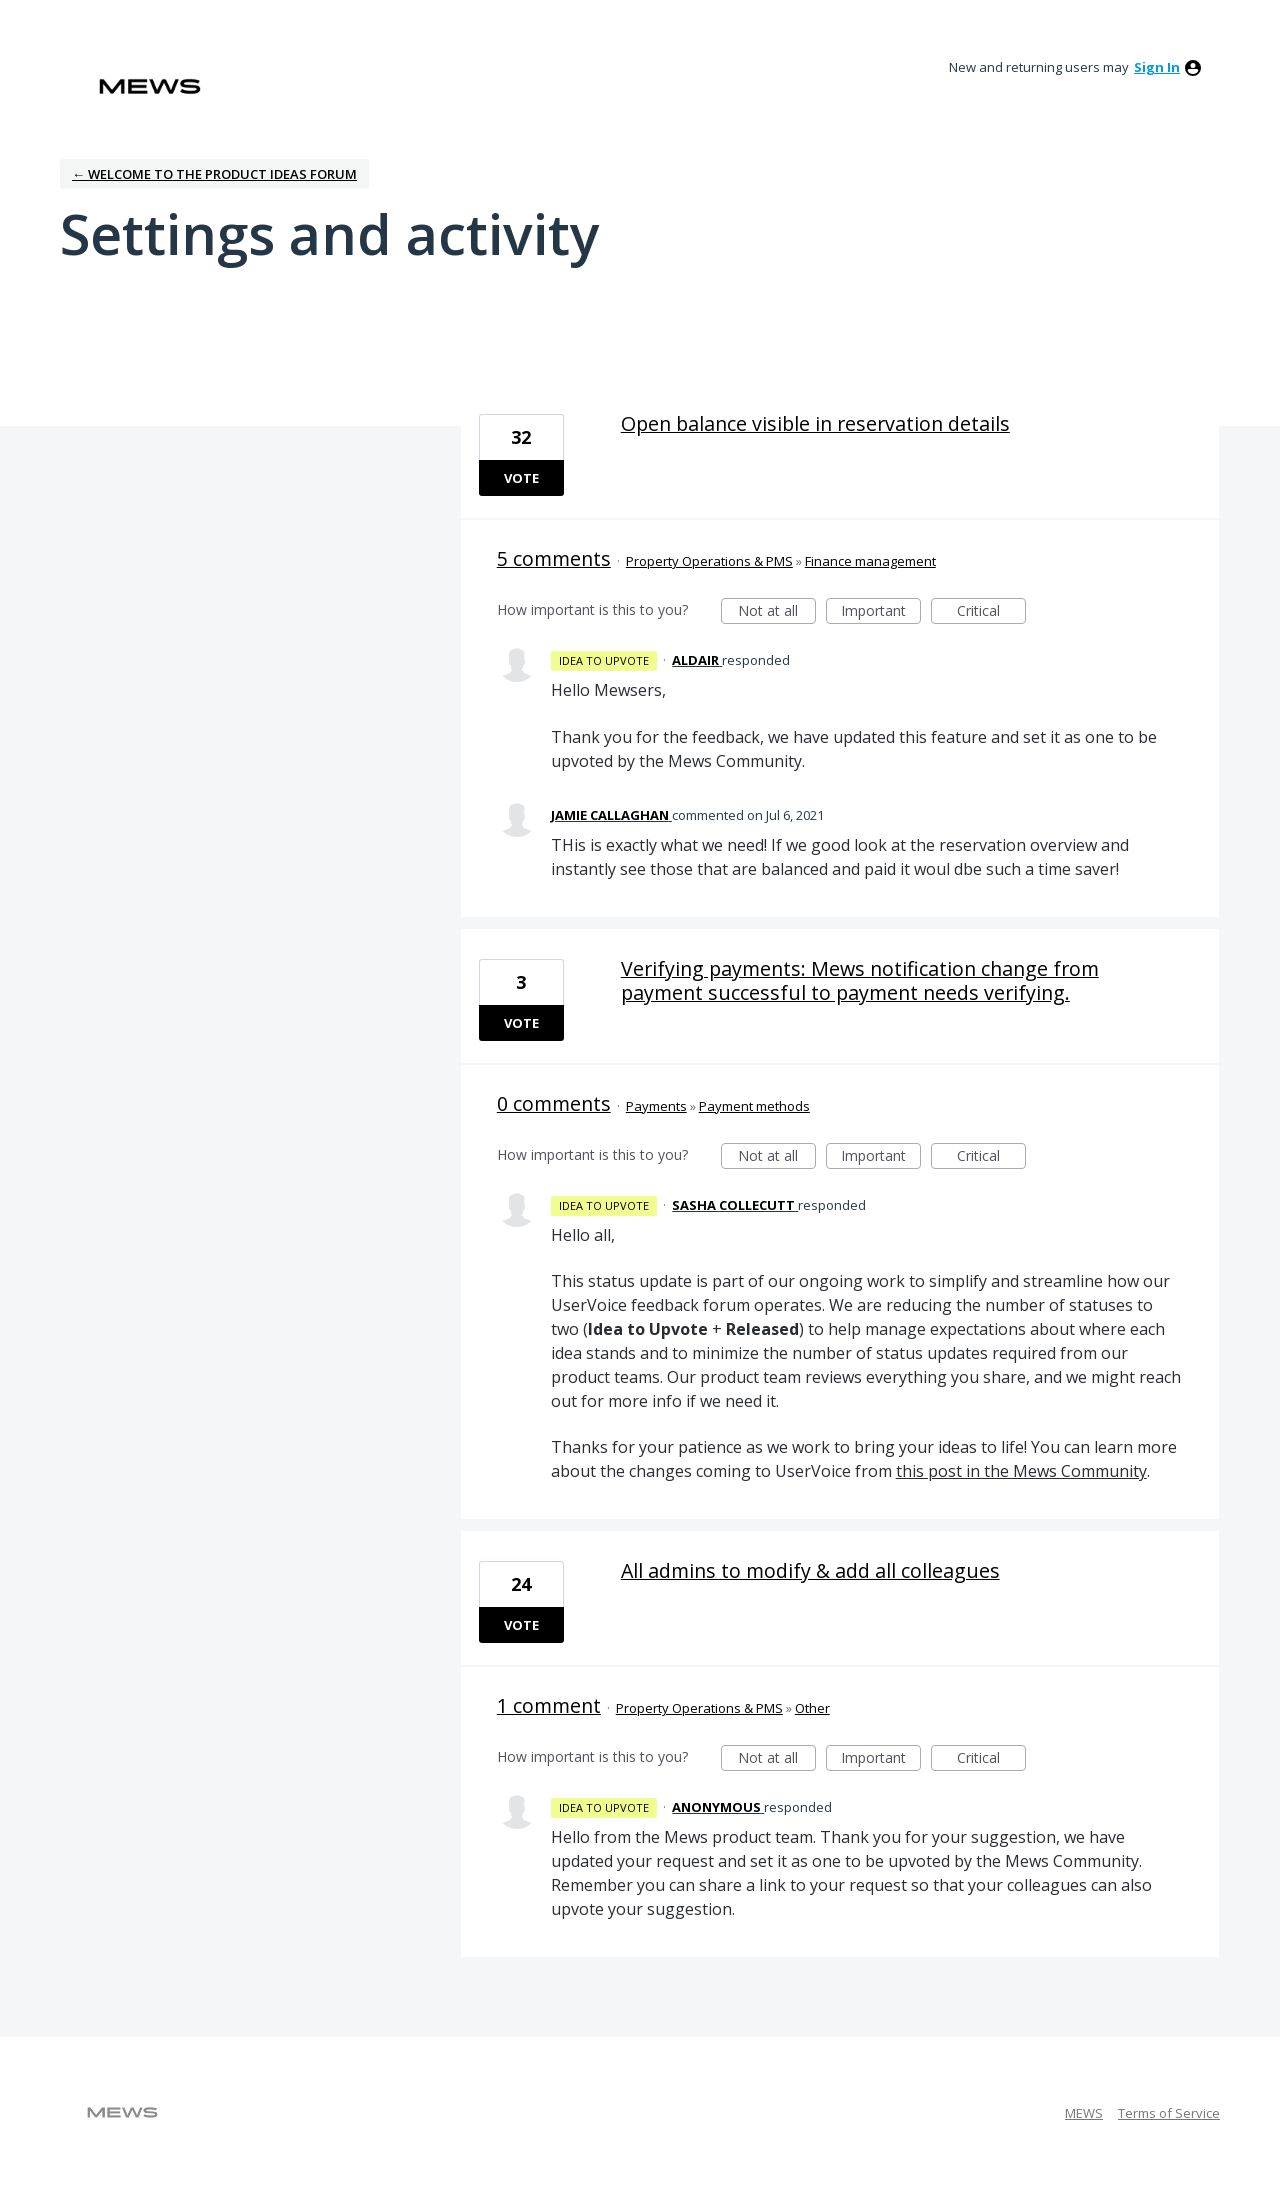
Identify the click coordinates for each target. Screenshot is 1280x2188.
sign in (1157, 67)
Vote (521, 478)
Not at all (777, 612)
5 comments (554, 558)
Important (881, 612)
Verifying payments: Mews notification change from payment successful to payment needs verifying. (860, 980)
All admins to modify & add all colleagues (810, 1570)
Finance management (870, 561)
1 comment (549, 1705)
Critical (991, 612)
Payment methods (754, 1106)
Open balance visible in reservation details (815, 423)
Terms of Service (1169, 2113)
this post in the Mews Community (1021, 1471)
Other (812, 1708)
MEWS (1084, 2113)
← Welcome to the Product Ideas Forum (214, 174)
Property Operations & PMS (709, 561)
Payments (656, 1106)
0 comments (554, 1103)
